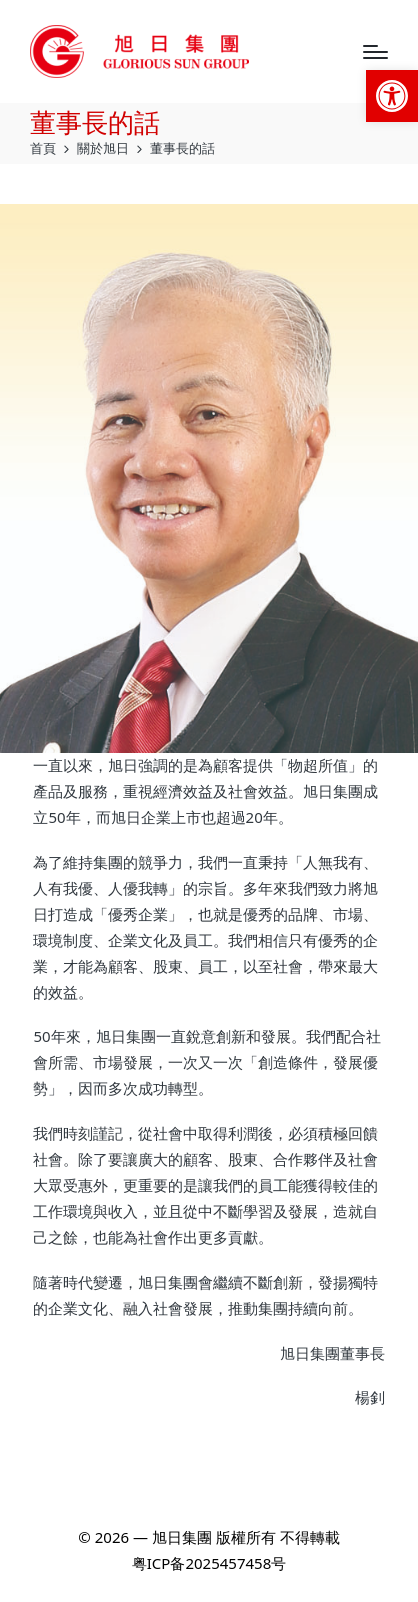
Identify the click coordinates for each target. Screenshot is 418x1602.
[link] (392, 96)
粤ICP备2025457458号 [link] (209, 1563)
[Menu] (375, 52)
